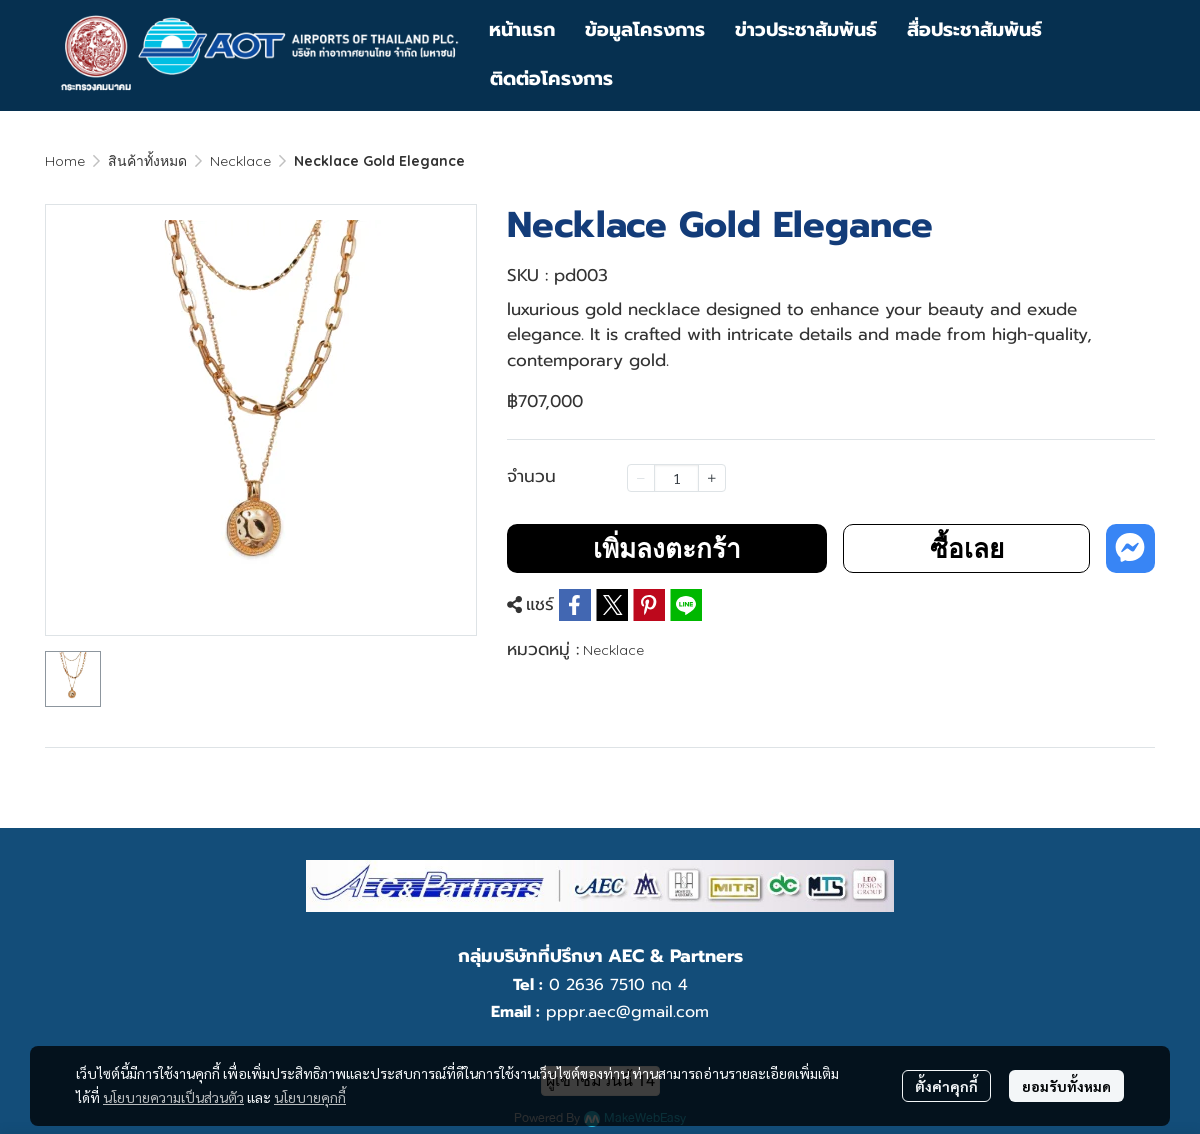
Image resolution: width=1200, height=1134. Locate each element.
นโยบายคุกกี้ (310, 1097)
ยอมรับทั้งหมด (1066, 1086)
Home (65, 161)
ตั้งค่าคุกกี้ (946, 1086)
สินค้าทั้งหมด (147, 161)
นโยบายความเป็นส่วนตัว (173, 1097)
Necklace (240, 161)
